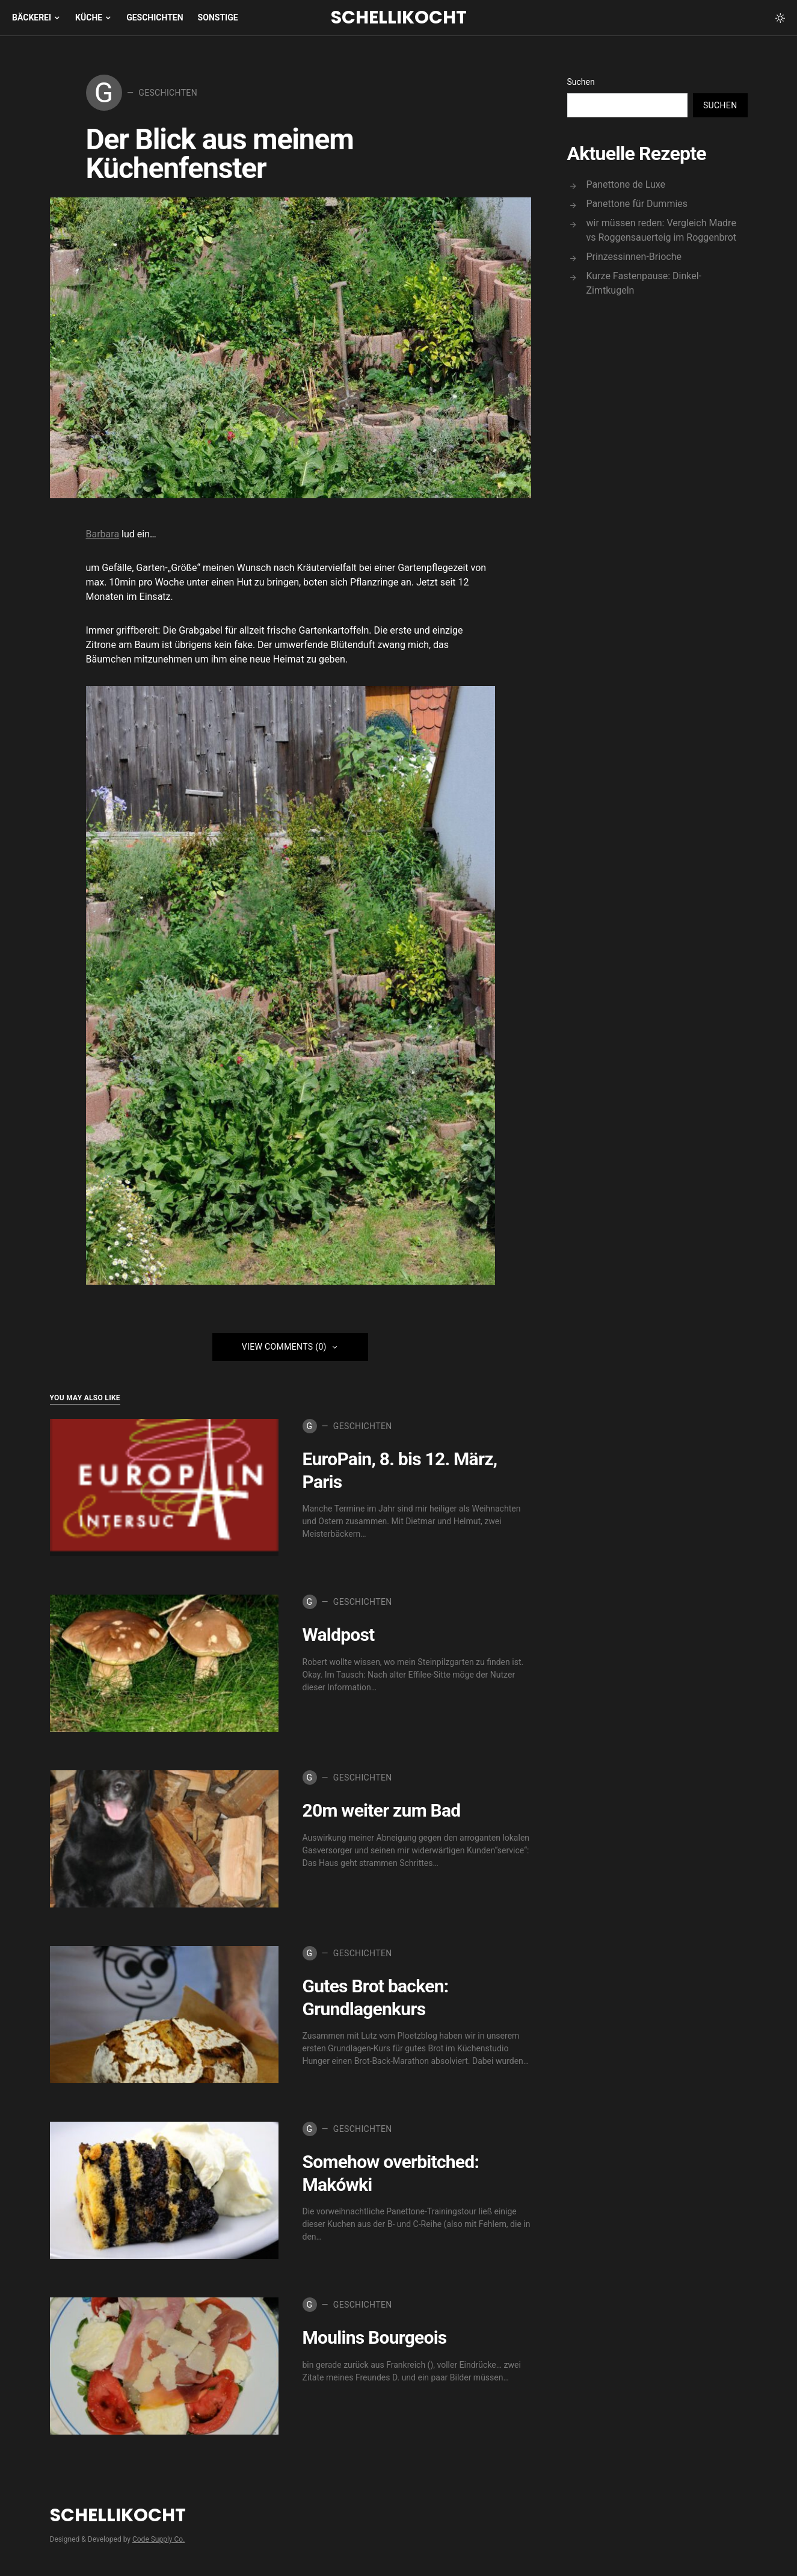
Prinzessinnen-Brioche (634, 256)
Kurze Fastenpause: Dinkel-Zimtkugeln (644, 283)
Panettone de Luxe (626, 184)
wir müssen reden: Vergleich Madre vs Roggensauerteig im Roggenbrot (661, 230)
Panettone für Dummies (637, 203)
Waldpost (339, 1637)
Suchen (581, 82)
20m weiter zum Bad (382, 1812)
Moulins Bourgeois (375, 2339)
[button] (780, 18)
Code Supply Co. (158, 2541)
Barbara (103, 536)
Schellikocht (399, 17)
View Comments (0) (284, 1349)
